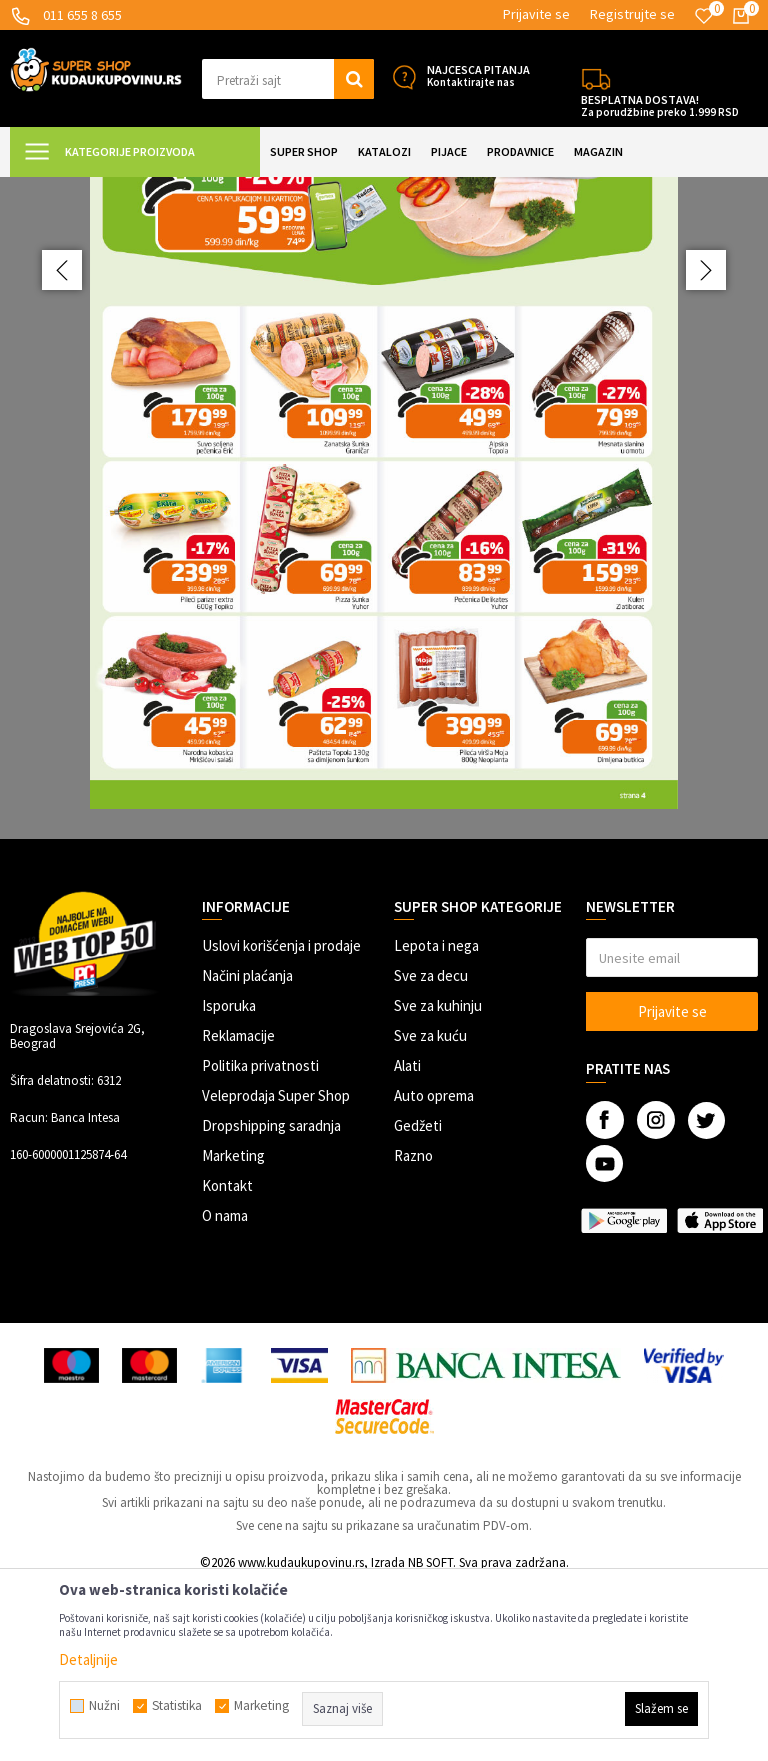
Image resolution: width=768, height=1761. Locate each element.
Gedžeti (418, 1302)
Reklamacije (238, 1212)
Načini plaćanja (247, 1152)
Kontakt (227, 1362)
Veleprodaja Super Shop (276, 1272)
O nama (225, 1392)
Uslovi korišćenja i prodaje (281, 1122)
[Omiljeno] (704, 16)
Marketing (233, 1332)
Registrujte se (632, 14)
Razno (413, 1332)
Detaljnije (88, 1659)
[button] (288, 79)
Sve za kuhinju (438, 1182)
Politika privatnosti (260, 1242)
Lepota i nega (436, 1122)
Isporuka (229, 1182)
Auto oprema (434, 1272)
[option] (384, 596)
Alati (407, 1242)
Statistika (177, 1706)
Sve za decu (431, 1152)
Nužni (104, 1706)
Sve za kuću (430, 1212)
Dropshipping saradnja (271, 1302)
